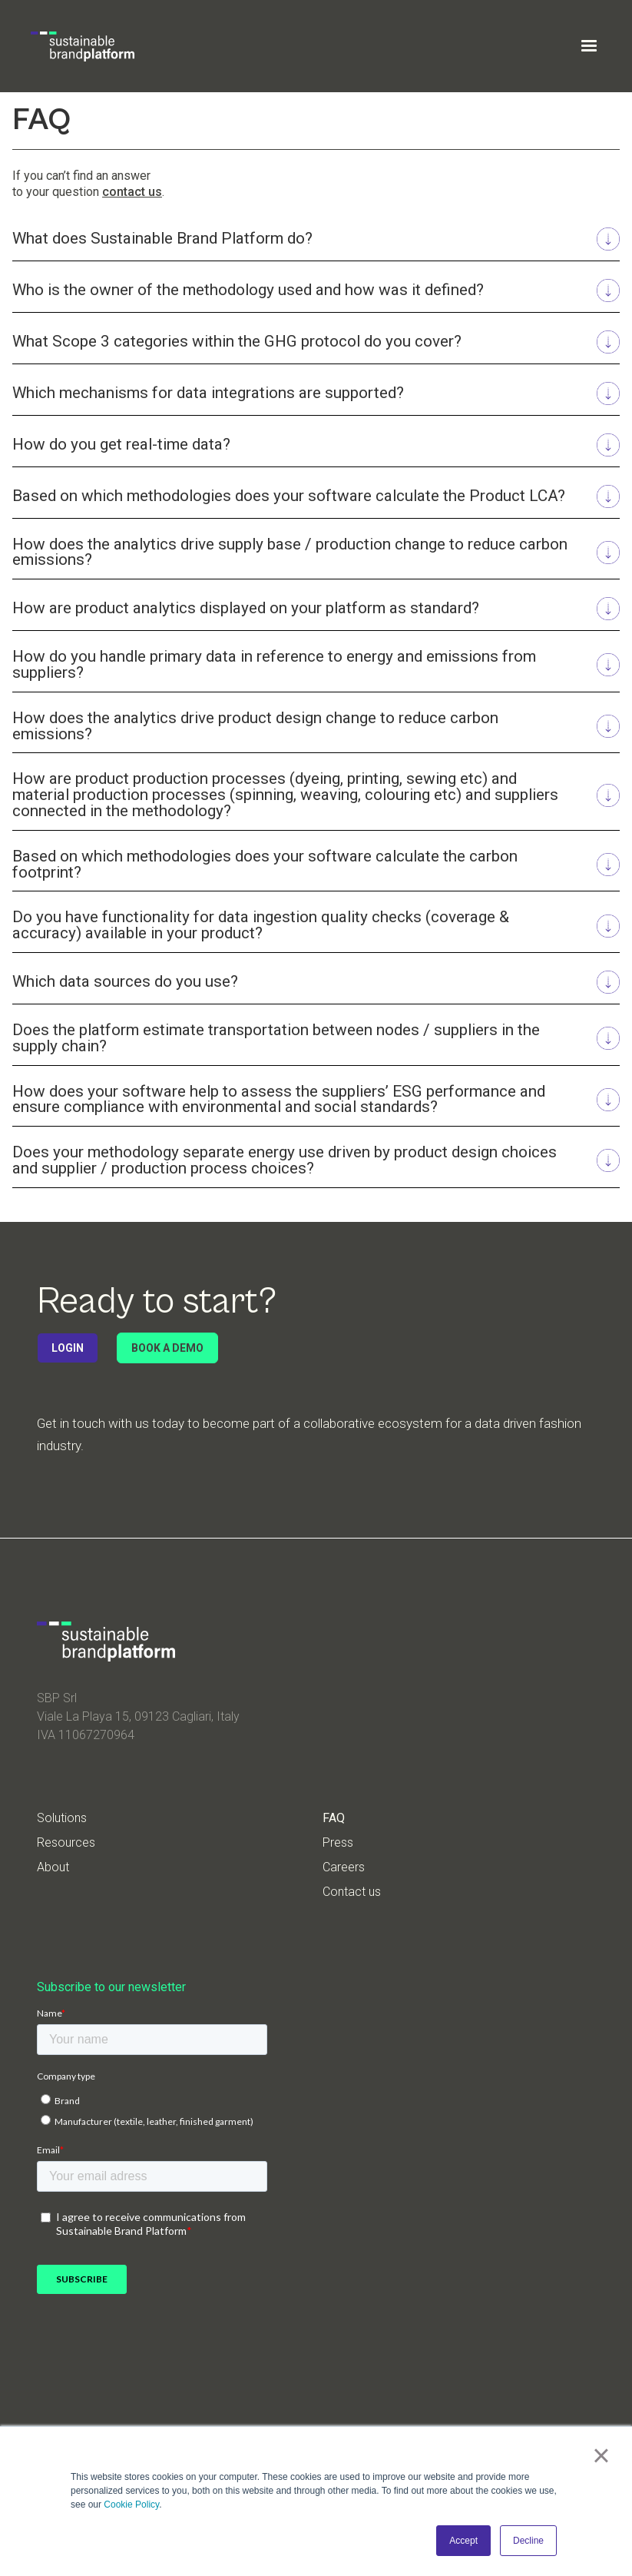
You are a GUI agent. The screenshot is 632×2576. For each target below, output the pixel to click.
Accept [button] (463, 2540)
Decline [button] (528, 2540)
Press (338, 1843)
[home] (82, 46)
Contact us (352, 1892)
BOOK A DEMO (167, 1348)
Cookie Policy (131, 2504)
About (53, 1867)
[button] (589, 46)
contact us (132, 191)
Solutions (62, 1818)
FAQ (334, 1818)
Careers (344, 1867)
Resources (66, 1843)
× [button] (601, 2455)
